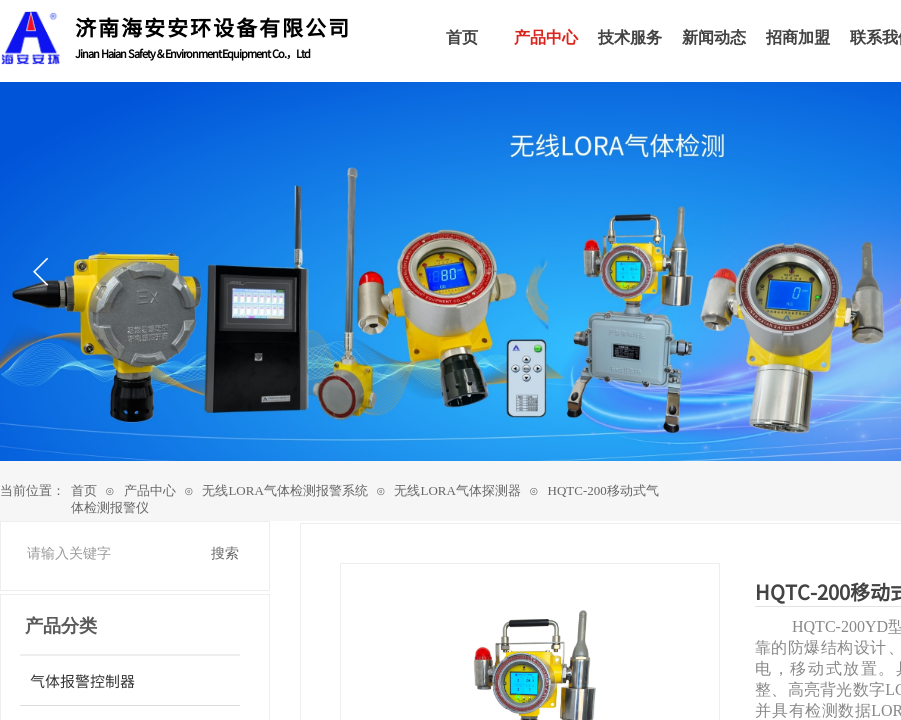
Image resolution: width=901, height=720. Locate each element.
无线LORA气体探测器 (457, 490)
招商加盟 (798, 37)
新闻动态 (714, 37)
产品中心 (150, 490)
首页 (84, 490)
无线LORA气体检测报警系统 (284, 490)
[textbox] (110, 554)
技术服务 (630, 37)
